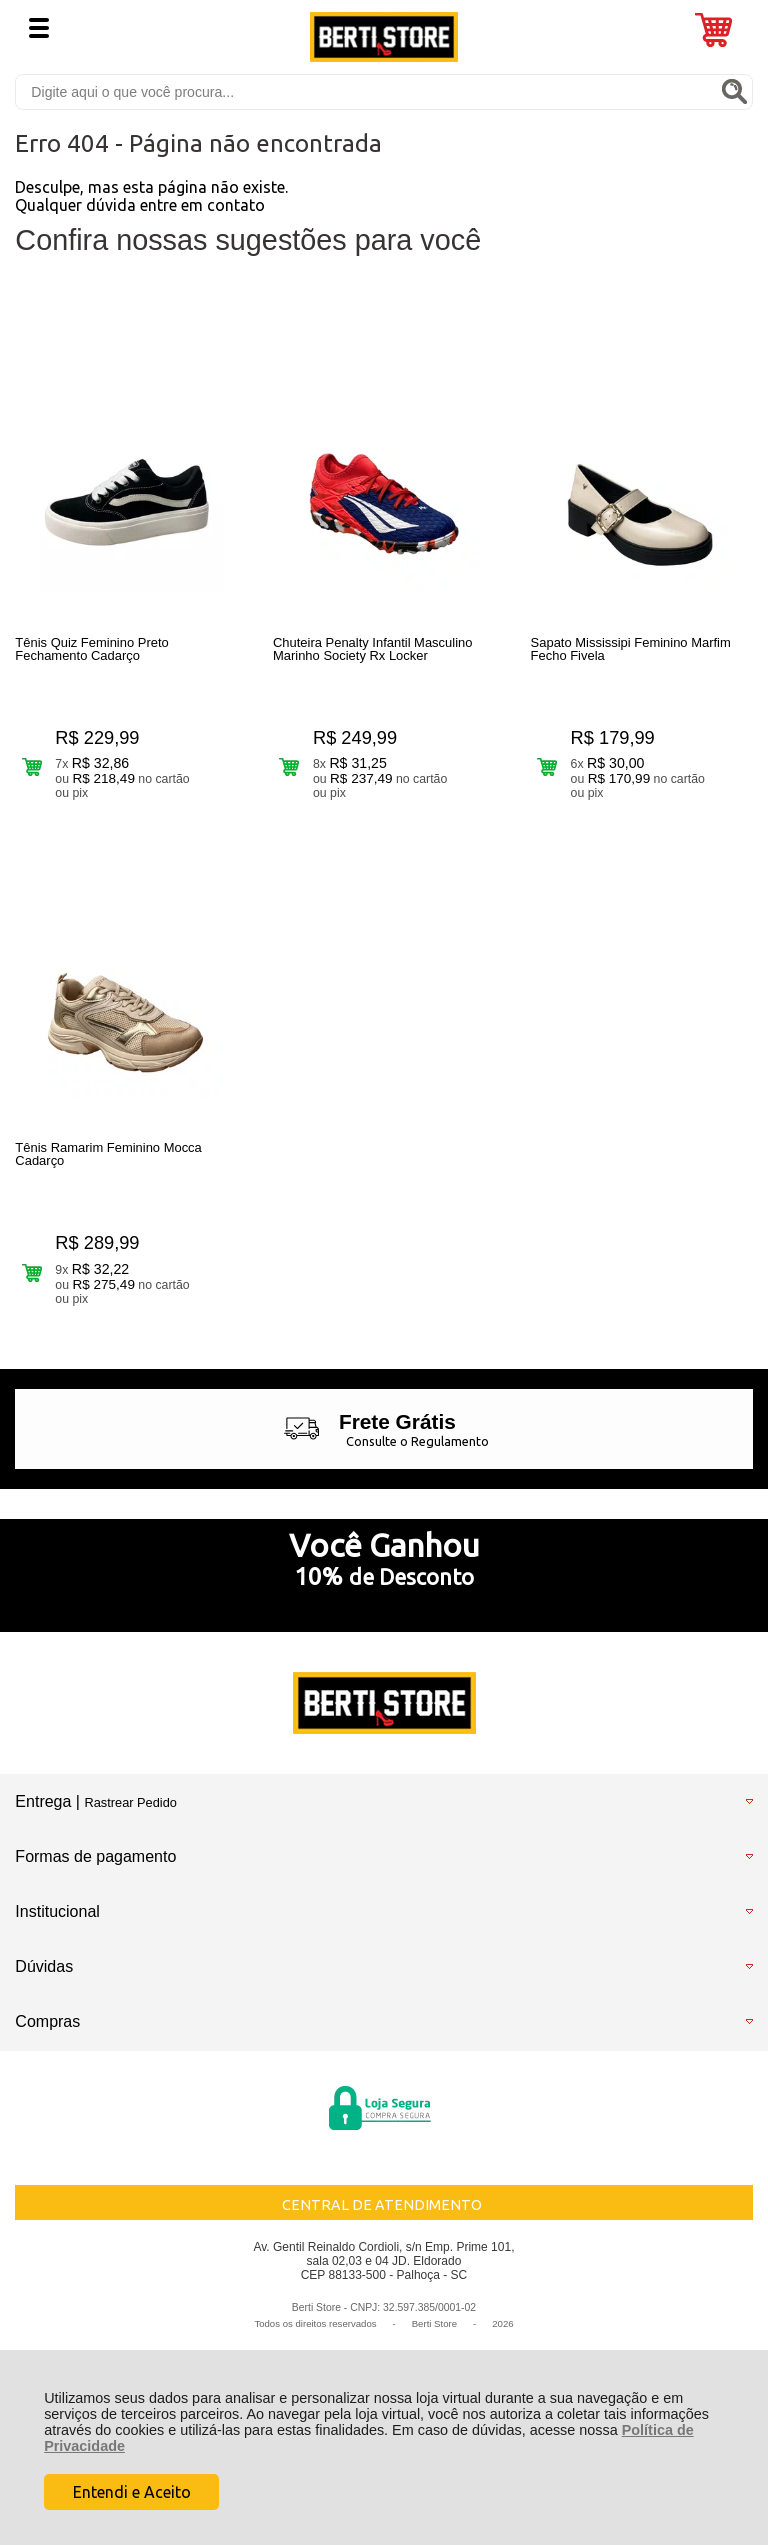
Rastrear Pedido (130, 1808)
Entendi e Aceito (132, 2492)
